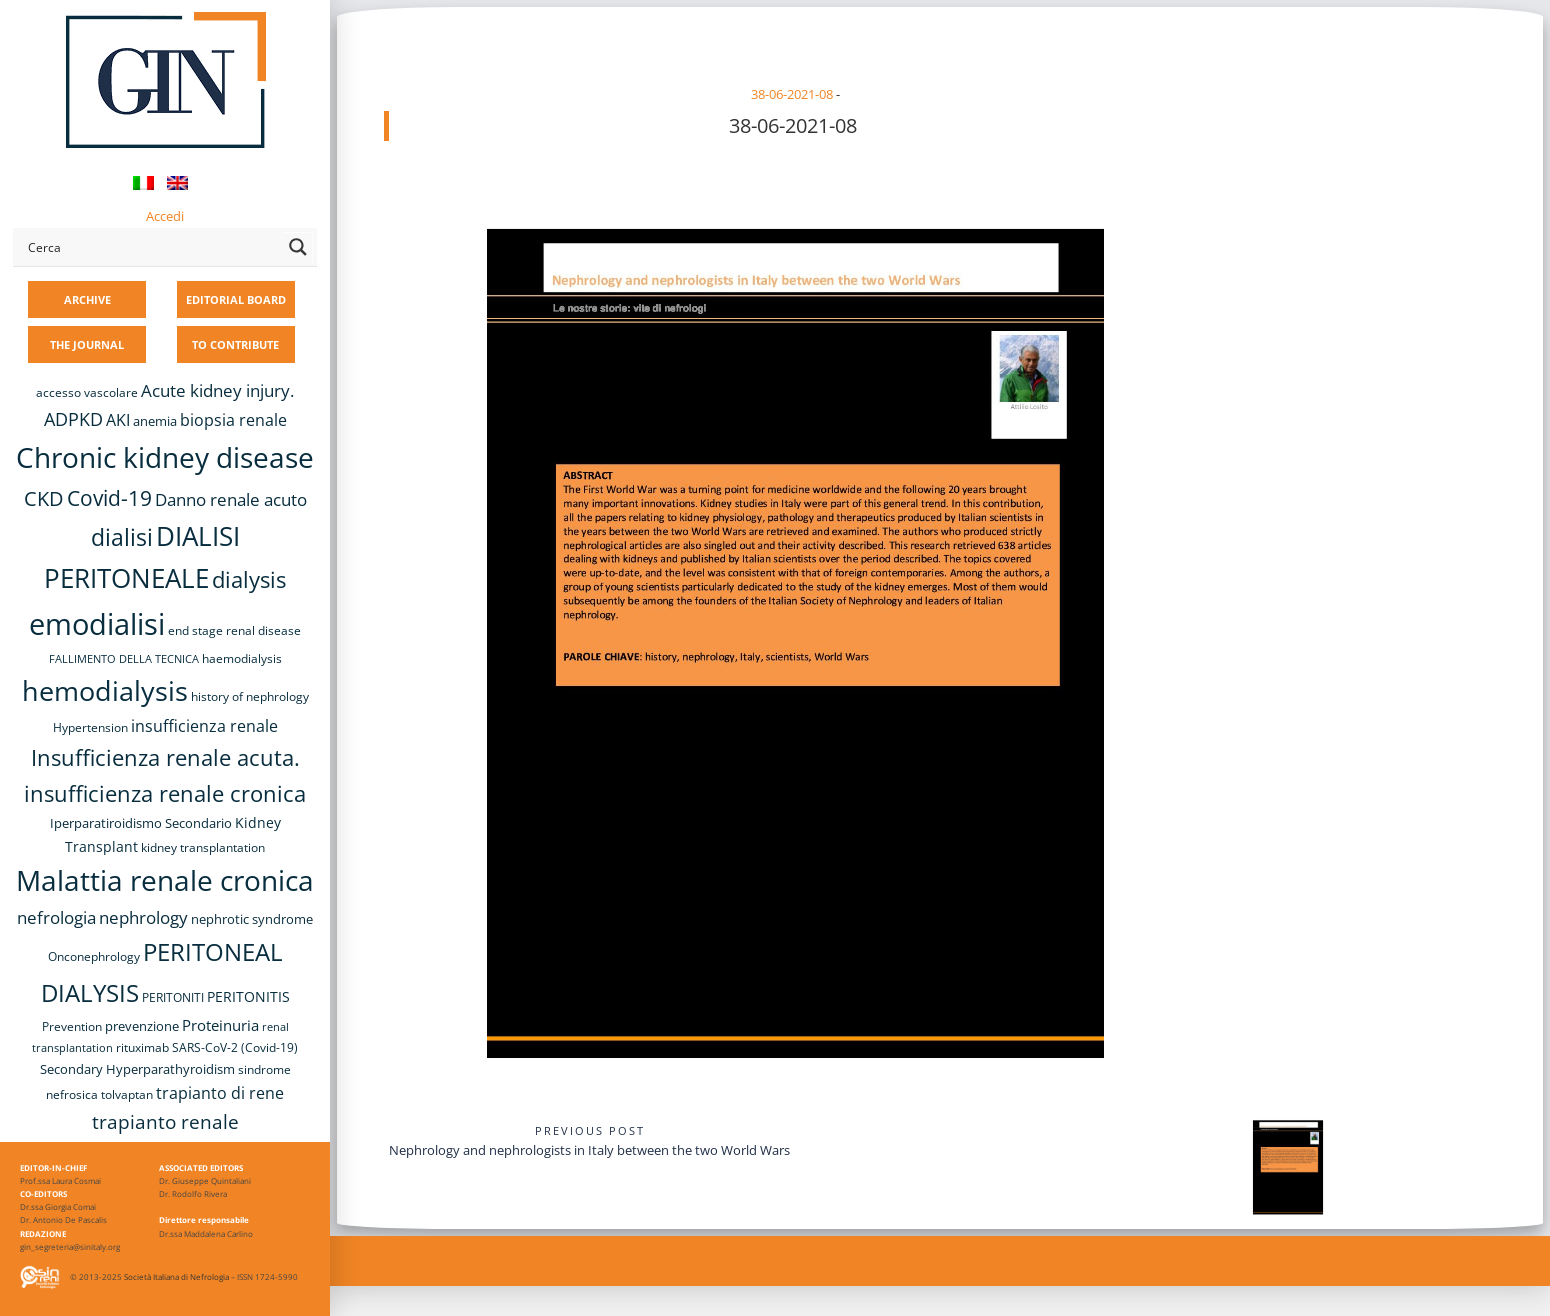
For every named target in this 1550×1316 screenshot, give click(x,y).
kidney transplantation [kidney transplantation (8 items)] (203, 847)
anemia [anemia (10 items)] (155, 421)
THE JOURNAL (87, 344)
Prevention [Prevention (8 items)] (72, 1026)
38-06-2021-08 (792, 94)
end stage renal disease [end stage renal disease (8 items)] (234, 630)
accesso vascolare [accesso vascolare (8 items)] (87, 392)
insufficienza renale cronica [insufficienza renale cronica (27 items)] (165, 793)
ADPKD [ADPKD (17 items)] (73, 419)
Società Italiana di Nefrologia (176, 1276)
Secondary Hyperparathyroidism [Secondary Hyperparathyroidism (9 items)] (137, 1069)
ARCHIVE (87, 299)
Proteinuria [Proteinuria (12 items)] (220, 1025)
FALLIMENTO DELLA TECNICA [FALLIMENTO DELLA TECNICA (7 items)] (124, 659)
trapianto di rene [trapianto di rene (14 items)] (220, 1093)
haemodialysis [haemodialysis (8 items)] (242, 658)
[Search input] (151, 247)
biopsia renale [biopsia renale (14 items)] (233, 420)
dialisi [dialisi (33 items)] (122, 537)
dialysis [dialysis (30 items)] (249, 579)
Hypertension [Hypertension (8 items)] (90, 727)
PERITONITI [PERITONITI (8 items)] (173, 997)
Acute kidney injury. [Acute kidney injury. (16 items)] (217, 390)
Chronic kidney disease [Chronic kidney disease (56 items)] (165, 457)
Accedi (165, 216)
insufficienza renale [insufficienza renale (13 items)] (204, 726)
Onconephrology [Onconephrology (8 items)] (94, 956)
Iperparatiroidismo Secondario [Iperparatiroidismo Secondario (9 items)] (141, 823)
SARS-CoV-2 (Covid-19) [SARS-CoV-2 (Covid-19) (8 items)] (235, 1047)
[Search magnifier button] (298, 247)
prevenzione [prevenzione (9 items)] (142, 1026)
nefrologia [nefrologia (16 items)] (56, 917)
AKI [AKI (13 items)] (118, 420)
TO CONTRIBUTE (235, 344)
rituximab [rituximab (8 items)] (142, 1047)
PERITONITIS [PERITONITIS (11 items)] (248, 996)
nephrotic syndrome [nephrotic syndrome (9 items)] (252, 919)
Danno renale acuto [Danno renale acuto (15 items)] (231, 499)
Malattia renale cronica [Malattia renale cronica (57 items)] (165, 880)
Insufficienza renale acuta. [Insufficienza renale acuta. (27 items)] (165, 757)
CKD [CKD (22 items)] (44, 498)
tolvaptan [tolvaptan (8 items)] (127, 1094)
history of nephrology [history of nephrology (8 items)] (250, 696)
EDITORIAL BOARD (236, 299)
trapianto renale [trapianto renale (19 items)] (165, 1121)
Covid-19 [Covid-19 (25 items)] (109, 498)
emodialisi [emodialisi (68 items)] (97, 624)
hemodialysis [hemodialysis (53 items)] (105, 690)
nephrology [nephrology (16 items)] (143, 917)
